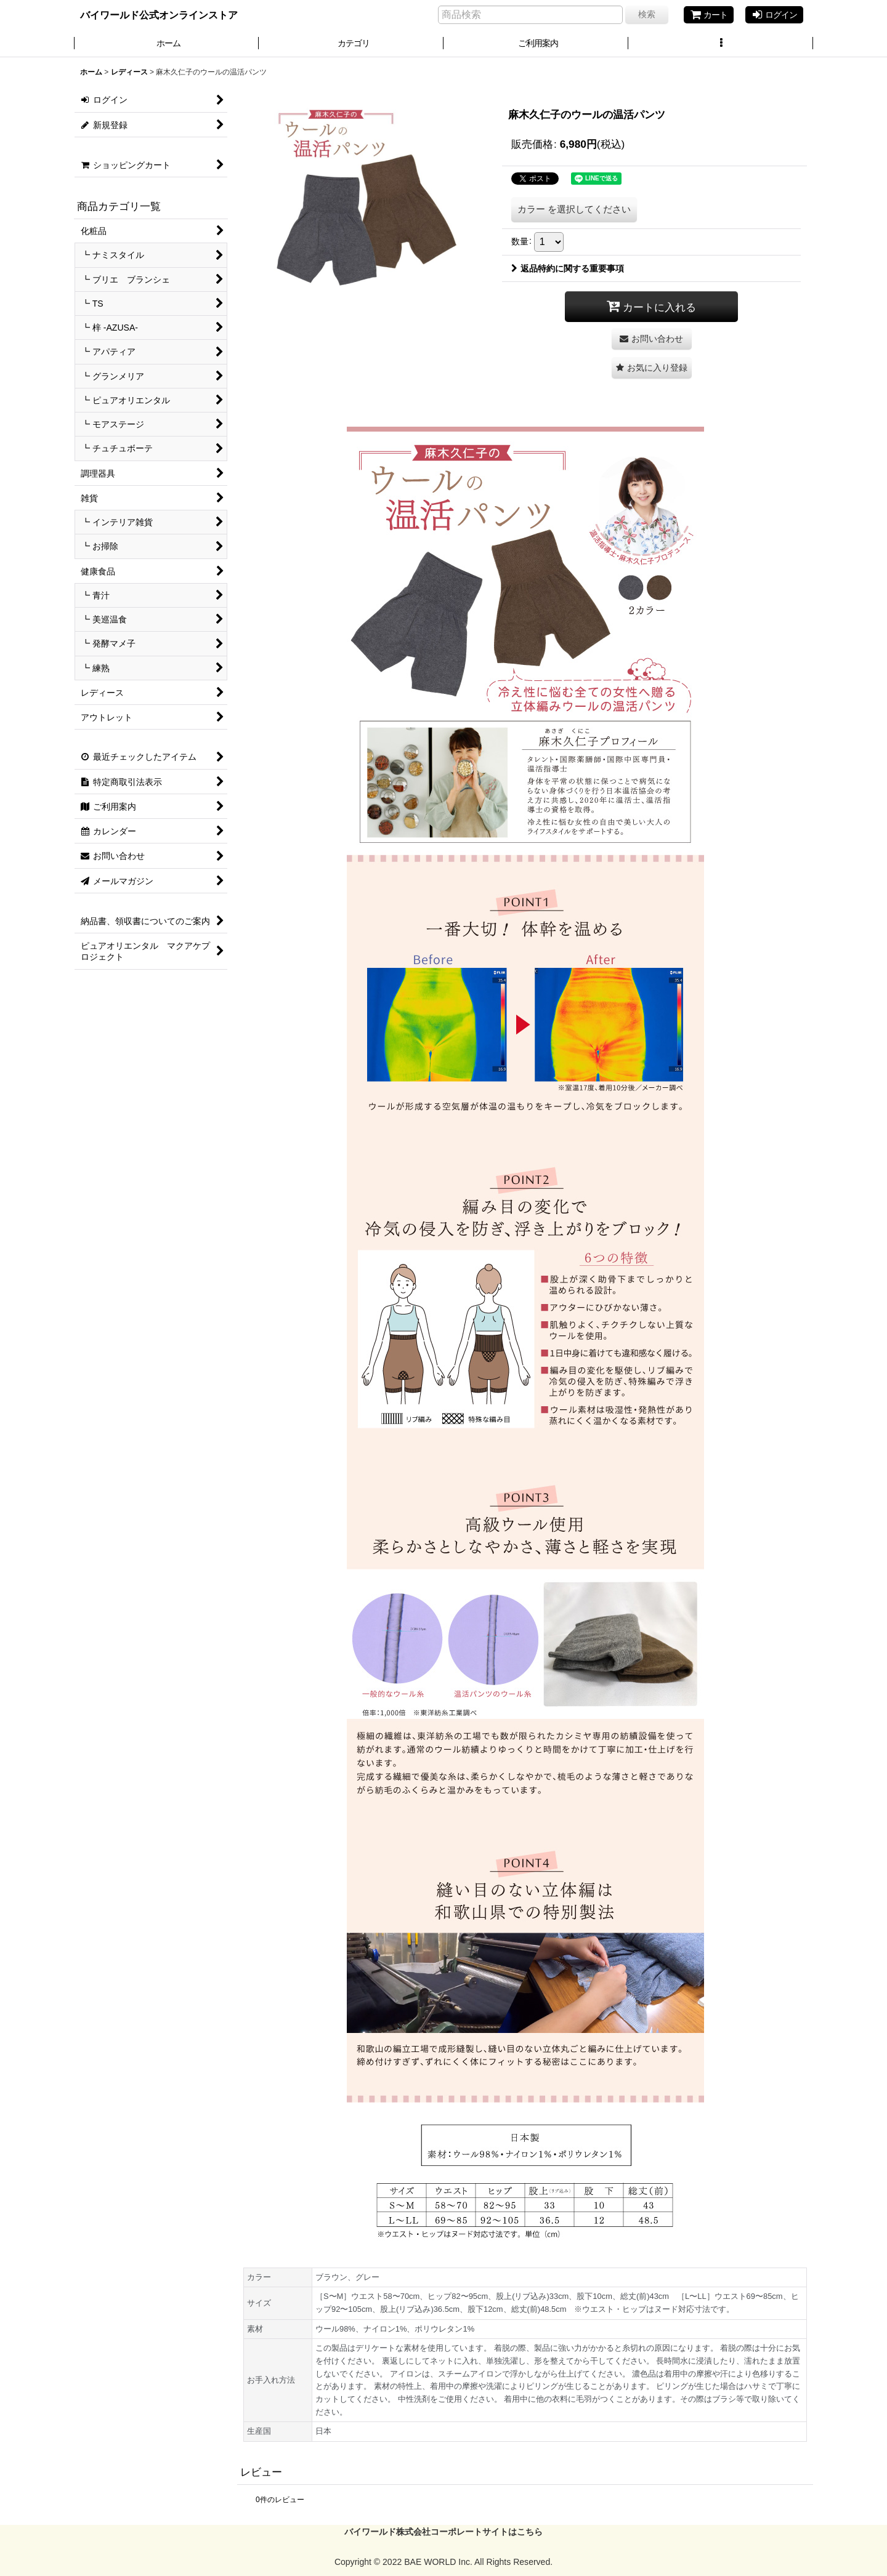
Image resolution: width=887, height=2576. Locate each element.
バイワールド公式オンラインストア (159, 14)
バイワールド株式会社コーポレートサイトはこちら (443, 2532)
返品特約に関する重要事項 (567, 268)
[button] (720, 44)
